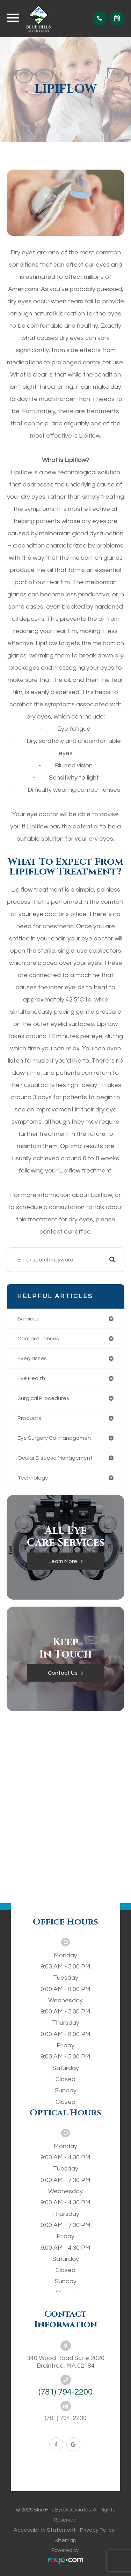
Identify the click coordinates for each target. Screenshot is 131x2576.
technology (32, 1478)
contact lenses (38, 1338)
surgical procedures (43, 1398)
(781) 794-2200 (65, 2392)
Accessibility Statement (45, 2530)
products (29, 1418)
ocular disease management (55, 1458)
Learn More (63, 1561)
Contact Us (63, 1673)
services (28, 1318)
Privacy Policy (97, 2530)
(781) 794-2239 (66, 2418)
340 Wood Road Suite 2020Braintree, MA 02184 (65, 2362)
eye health (31, 1378)
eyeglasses (32, 1358)
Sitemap (65, 2540)
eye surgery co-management (55, 1438)
